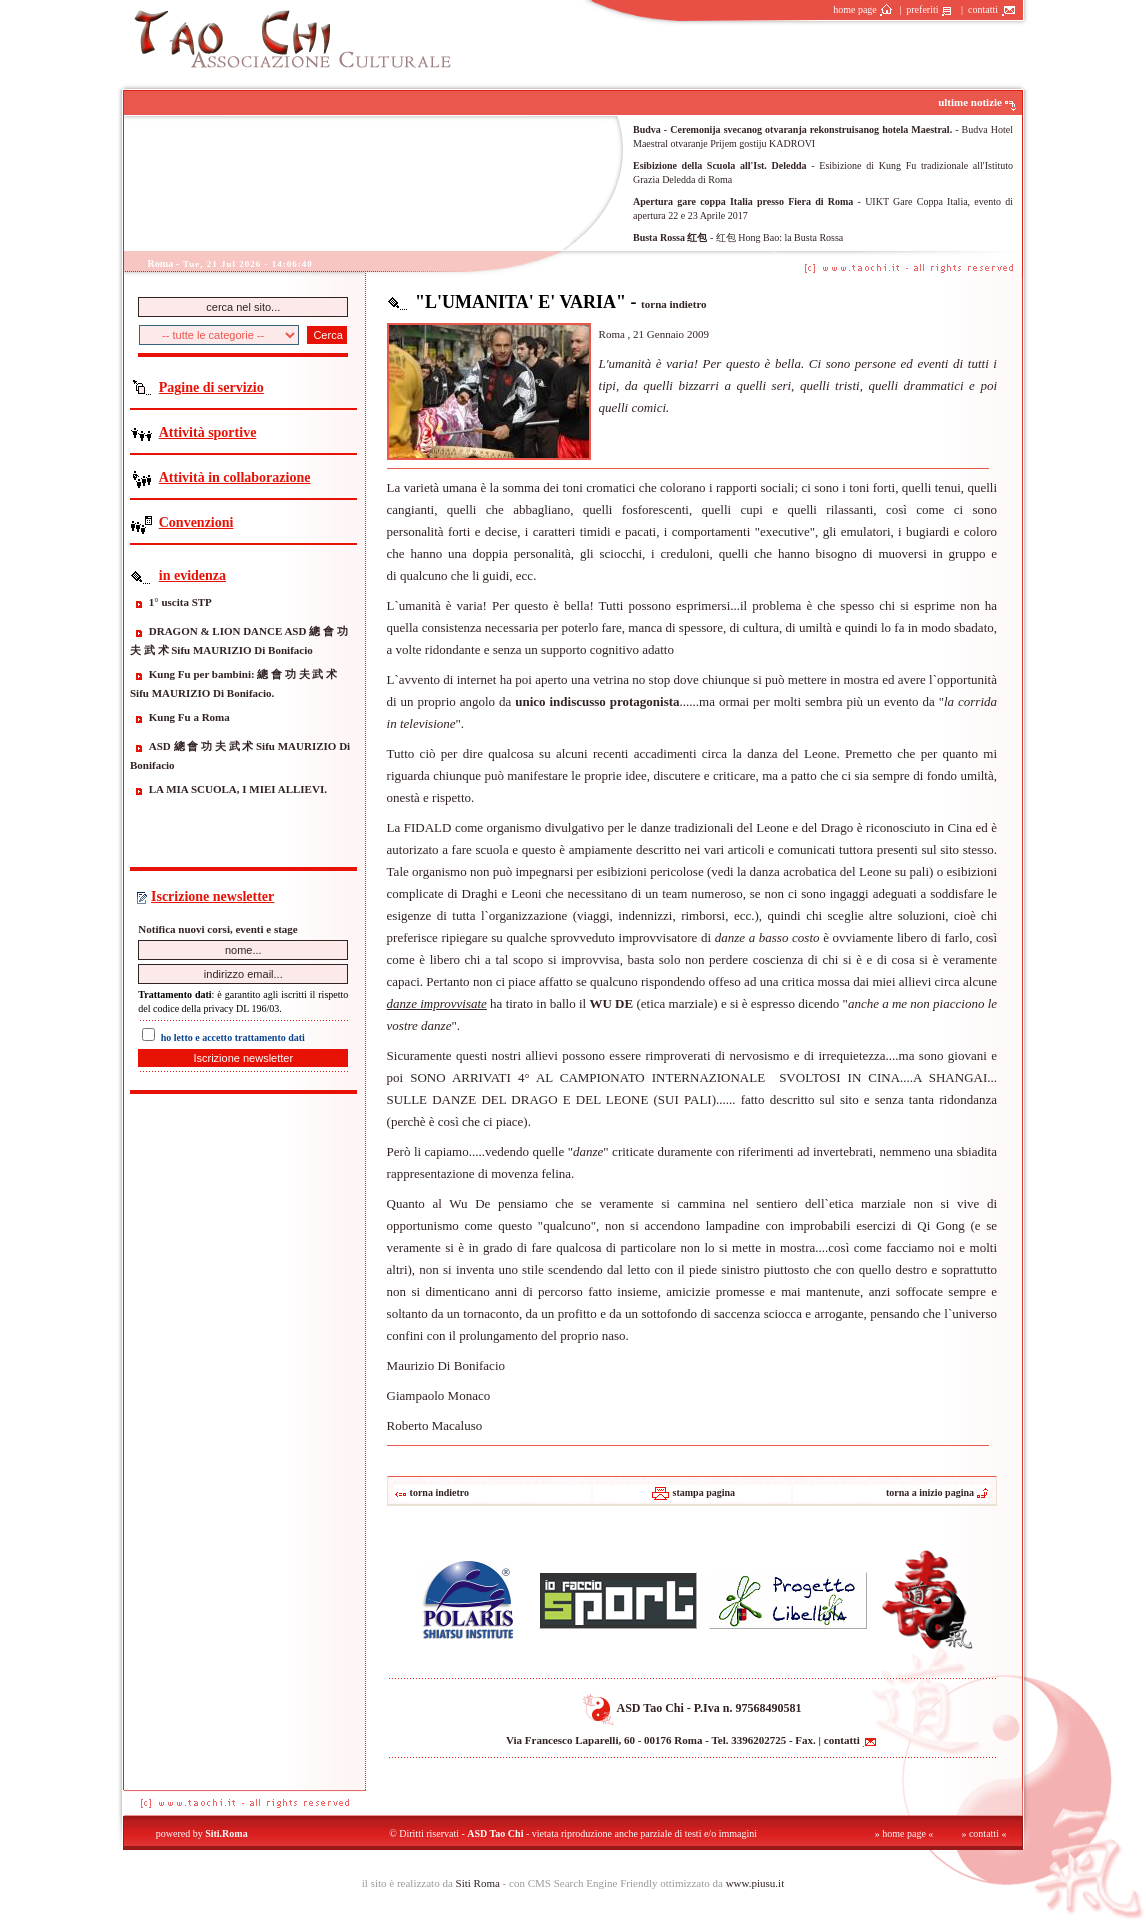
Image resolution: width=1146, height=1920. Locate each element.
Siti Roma (478, 1883)
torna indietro (674, 304)
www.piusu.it (755, 1883)
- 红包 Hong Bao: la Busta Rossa (738, 237)
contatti (992, 9)
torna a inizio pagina (937, 1492)
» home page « (904, 1833)
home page (863, 9)
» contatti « (983, 1833)
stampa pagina (692, 1492)
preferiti (931, 9)
